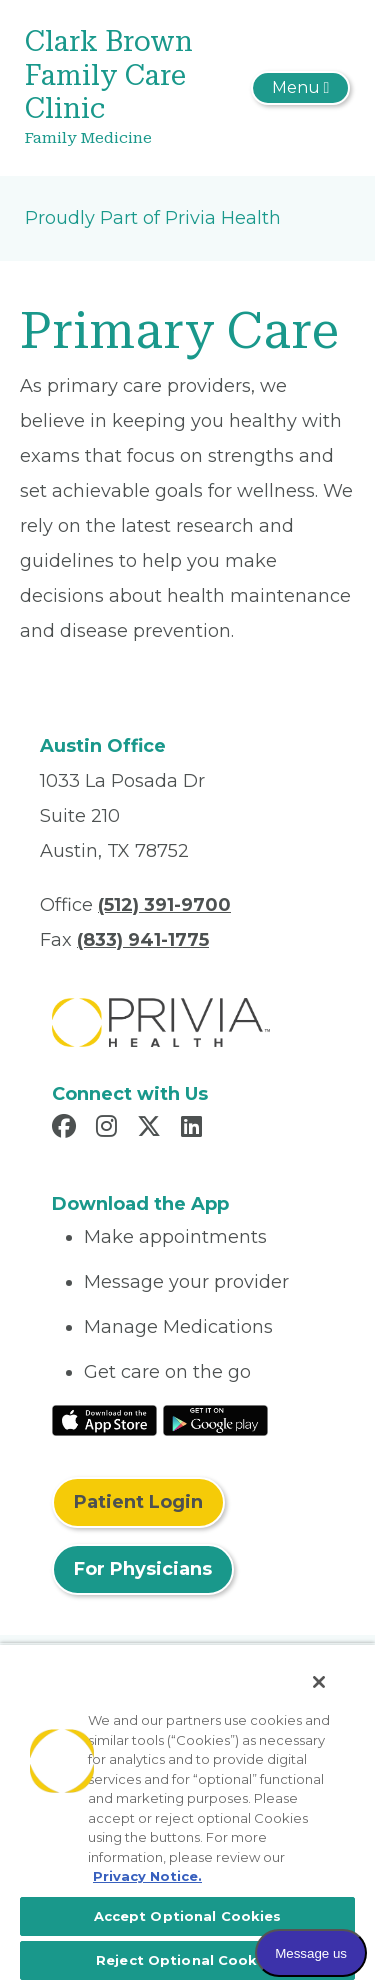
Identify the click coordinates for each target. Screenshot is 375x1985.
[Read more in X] (152, 1129)
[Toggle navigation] (300, 88)
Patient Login (138, 1502)
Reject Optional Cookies (187, 1960)
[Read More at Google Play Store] (215, 1419)
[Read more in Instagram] (109, 1129)
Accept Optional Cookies (188, 1916)
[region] (187, 1814)
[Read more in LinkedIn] (194, 1129)
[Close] (319, 1682)
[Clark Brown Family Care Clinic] (133, 88)
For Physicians (143, 1569)
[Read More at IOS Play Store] (104, 1419)
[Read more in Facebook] (67, 1129)
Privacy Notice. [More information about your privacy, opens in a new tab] (147, 1876)
